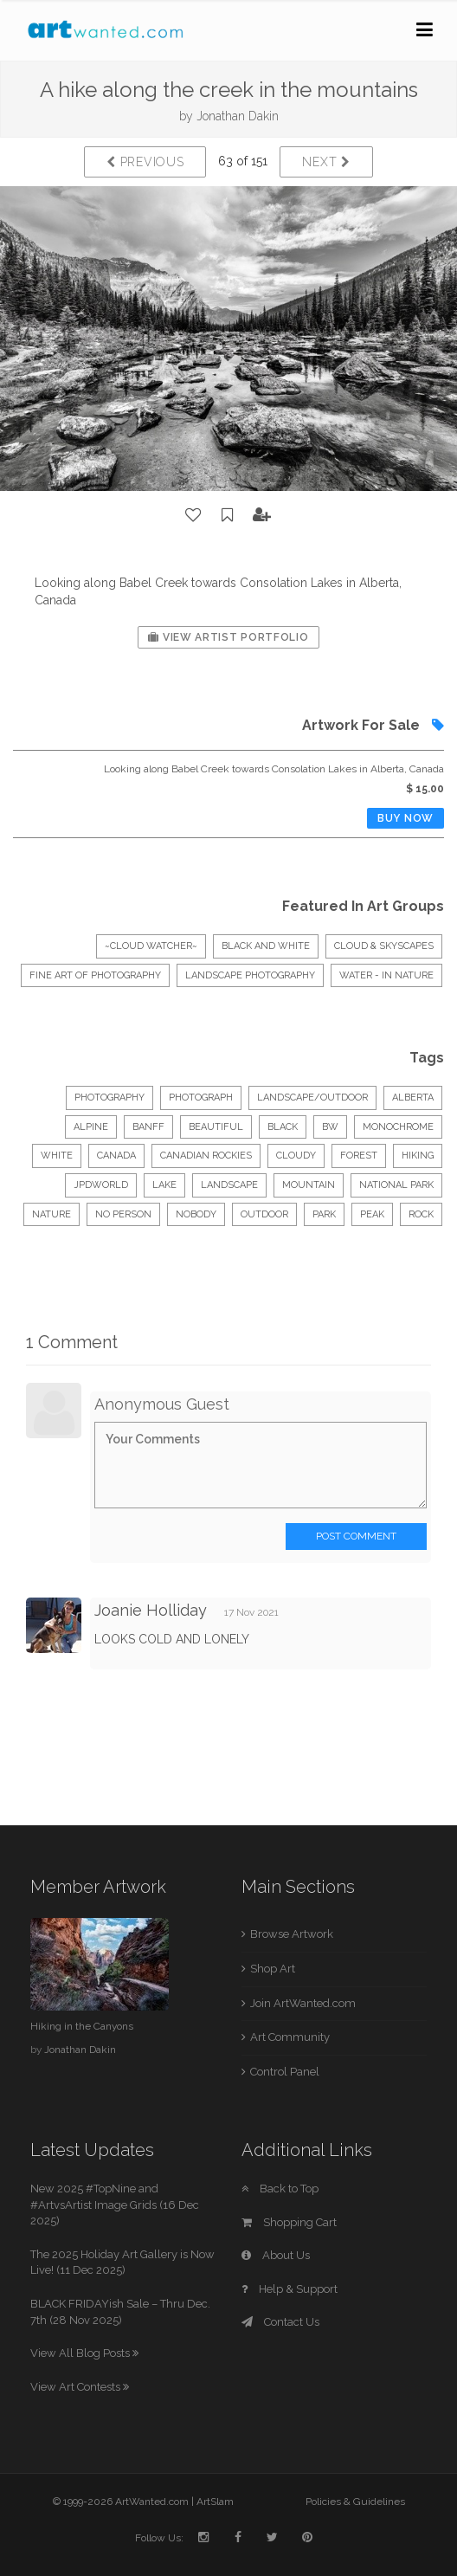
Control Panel (284, 2071)
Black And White (266, 946)
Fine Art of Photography (95, 975)
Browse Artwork (291, 1933)
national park (396, 1185)
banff (148, 1127)
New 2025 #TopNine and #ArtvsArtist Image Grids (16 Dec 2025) (114, 2204)
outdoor (264, 1214)
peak (372, 1214)
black (282, 1127)
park (324, 1214)
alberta (413, 1097)
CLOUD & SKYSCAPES (384, 946)
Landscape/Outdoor (312, 1097)
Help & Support (289, 2288)
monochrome (398, 1127)
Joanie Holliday (150, 1610)
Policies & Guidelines (355, 2501)
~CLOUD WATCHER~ (151, 946)
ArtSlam (215, 2501)
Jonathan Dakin (237, 116)
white (57, 1155)
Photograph (201, 1097)
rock (421, 1214)
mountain (308, 1185)
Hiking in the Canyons (81, 2026)
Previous (144, 162)
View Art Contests (79, 2386)
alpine (91, 1127)
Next (326, 162)
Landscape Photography (250, 975)
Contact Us (280, 2321)
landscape (229, 1185)
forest (358, 1155)
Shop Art (272, 1968)
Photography (109, 1097)
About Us (275, 2255)
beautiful (216, 1127)
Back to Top (280, 2188)
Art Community (290, 2036)
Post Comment (356, 1536)
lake (164, 1185)
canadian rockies (206, 1155)
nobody (196, 1214)
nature (51, 1214)
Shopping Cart (289, 2222)
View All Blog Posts (84, 2353)
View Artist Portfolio (228, 637)
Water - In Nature (386, 975)
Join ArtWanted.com (303, 2003)
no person (123, 1214)
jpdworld (101, 1185)
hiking (418, 1155)
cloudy (296, 1155)
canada (116, 1155)
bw (330, 1127)
